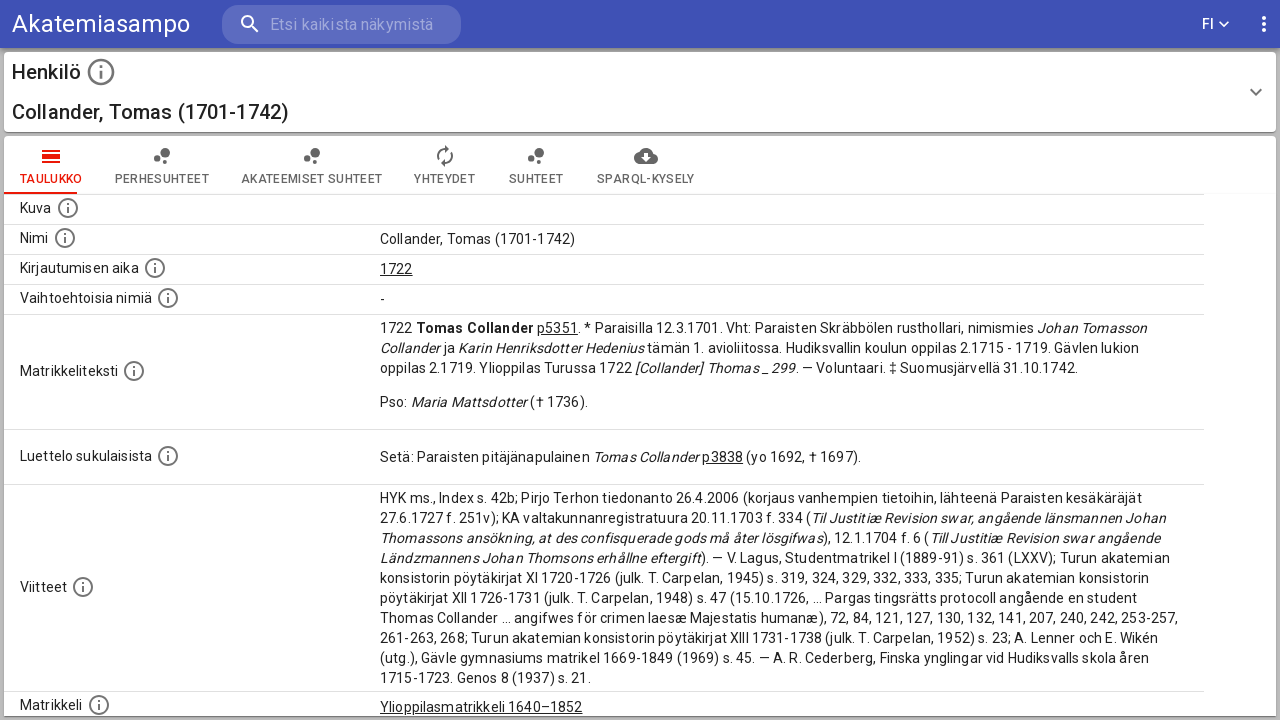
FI (1216, 24)
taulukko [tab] (51, 165)
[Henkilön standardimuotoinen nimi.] (65, 238)
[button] (640, 92)
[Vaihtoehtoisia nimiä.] (168, 298)
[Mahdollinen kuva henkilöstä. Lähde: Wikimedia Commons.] (68, 208)
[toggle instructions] (101, 72)
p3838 (722, 457)
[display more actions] (1264, 24)
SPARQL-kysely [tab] (645, 165)
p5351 (557, 328)
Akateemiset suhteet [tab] (312, 165)
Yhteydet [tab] (444, 165)
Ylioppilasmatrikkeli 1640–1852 (481, 707)
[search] (340, 24)
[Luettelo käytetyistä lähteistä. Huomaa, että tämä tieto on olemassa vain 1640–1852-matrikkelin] (83, 587)
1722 (396, 269)
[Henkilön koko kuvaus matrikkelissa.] (134, 371)
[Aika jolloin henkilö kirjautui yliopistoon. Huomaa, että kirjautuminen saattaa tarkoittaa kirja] (155, 268)
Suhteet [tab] (536, 165)
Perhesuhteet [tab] (162, 165)
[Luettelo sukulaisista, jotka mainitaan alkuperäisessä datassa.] (168, 456)
